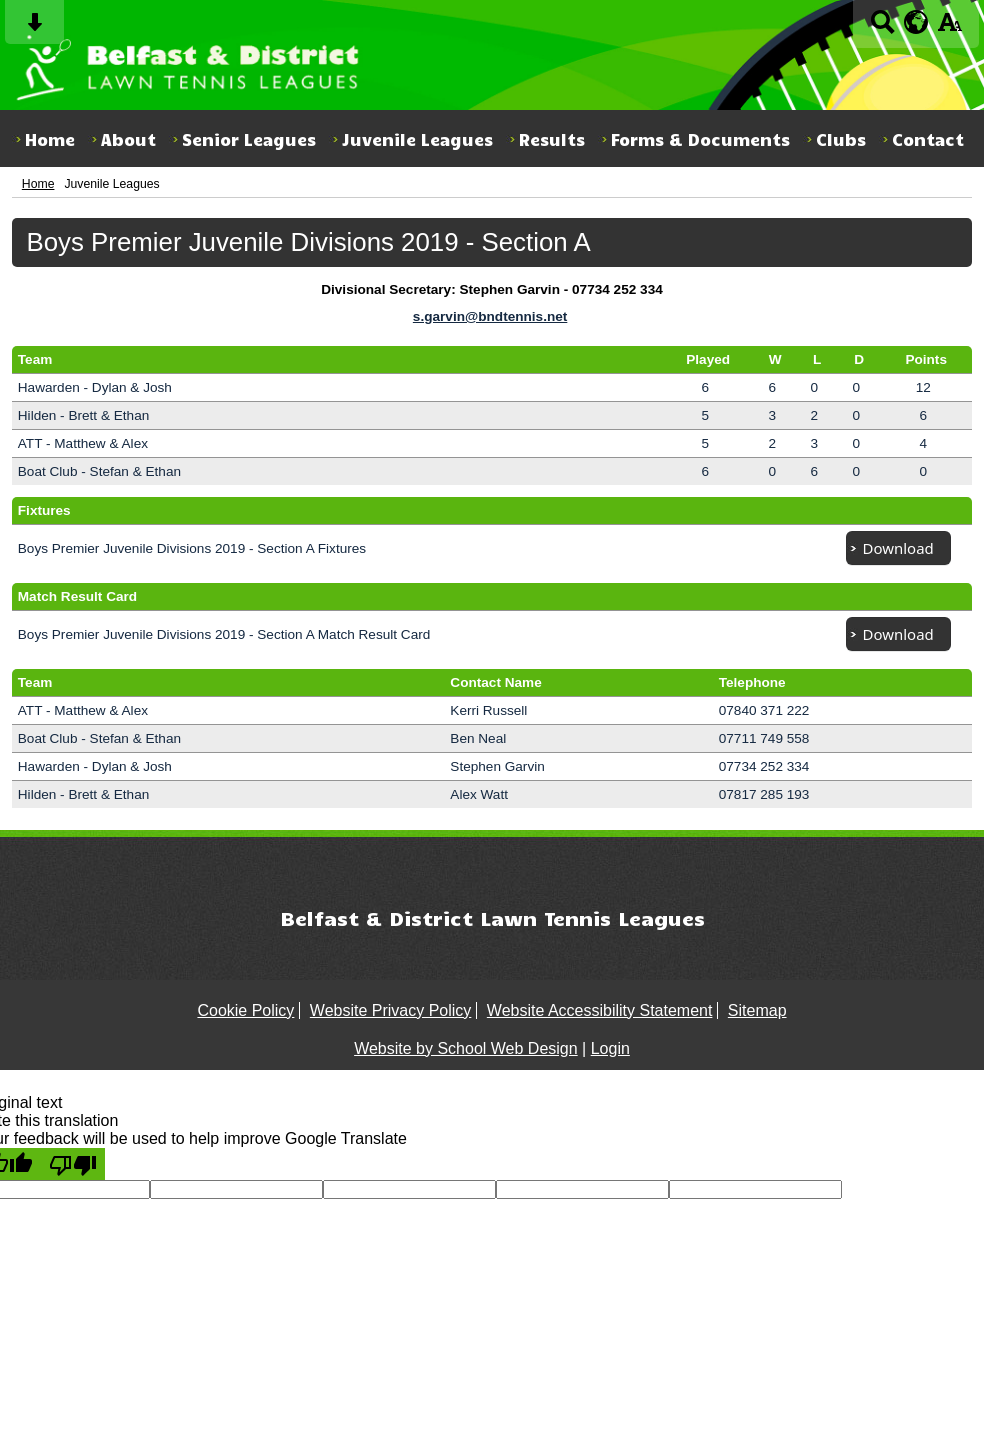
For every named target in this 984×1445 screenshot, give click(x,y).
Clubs (841, 139)
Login (610, 1048)
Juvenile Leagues (417, 139)
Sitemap (757, 1010)
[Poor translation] (73, 1164)
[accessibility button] (949, 28)
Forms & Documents (700, 139)
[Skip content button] (34, 28)
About (128, 139)
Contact (928, 139)
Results (552, 139)
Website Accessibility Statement (600, 1010)
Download (898, 548)
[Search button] (882, 28)
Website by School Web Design (466, 1048)
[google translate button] (916, 22)
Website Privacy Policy (391, 1010)
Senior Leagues (249, 139)
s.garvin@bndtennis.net (490, 316)
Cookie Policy (245, 1010)
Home (50, 139)
